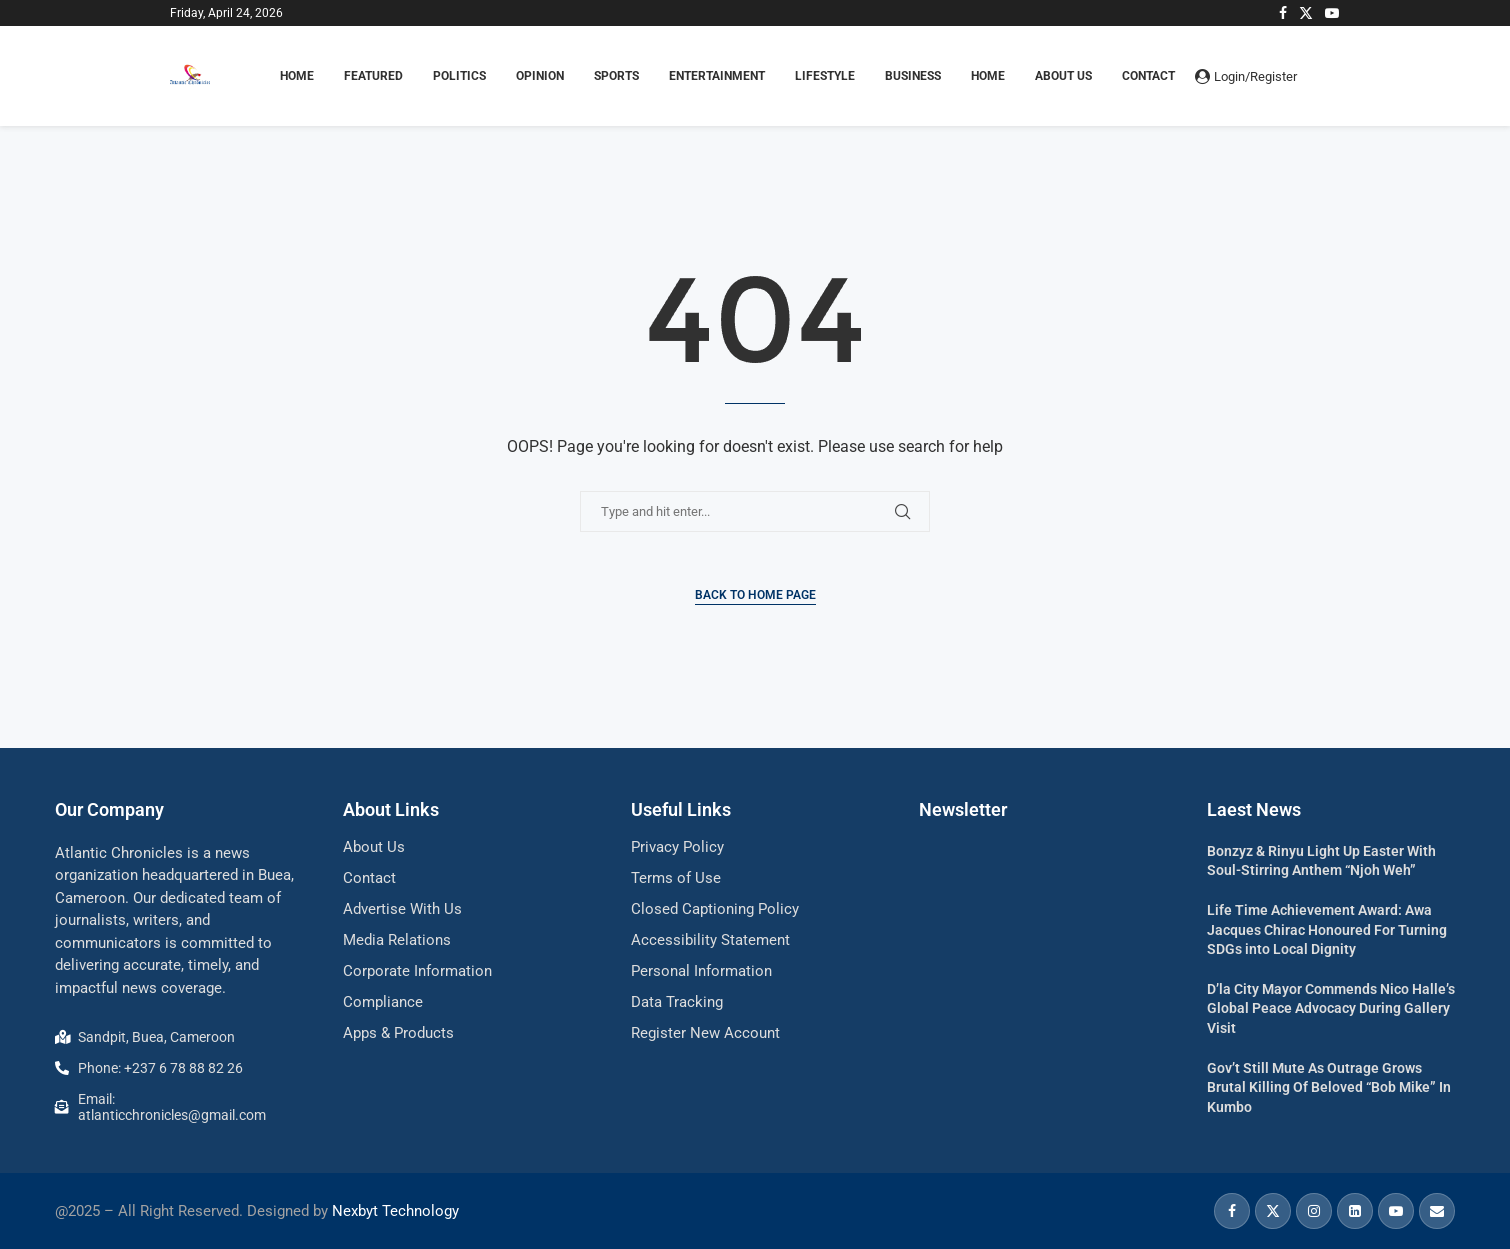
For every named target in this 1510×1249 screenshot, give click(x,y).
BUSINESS (913, 76)
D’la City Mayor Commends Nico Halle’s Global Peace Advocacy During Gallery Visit (1331, 1008)
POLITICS (459, 76)
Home (988, 76)
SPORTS (616, 76)
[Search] (1330, 76)
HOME (297, 76)
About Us (1063, 76)
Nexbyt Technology (395, 1211)
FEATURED (373, 76)
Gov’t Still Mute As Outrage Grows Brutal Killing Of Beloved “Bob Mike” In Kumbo (1329, 1087)
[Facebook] (1283, 13)
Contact (1148, 76)
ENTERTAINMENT (717, 76)
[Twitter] (1306, 13)
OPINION (540, 76)
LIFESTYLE (825, 76)
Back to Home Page (755, 595)
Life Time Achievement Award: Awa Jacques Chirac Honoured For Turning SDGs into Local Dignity (1327, 929)
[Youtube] (1332, 13)
